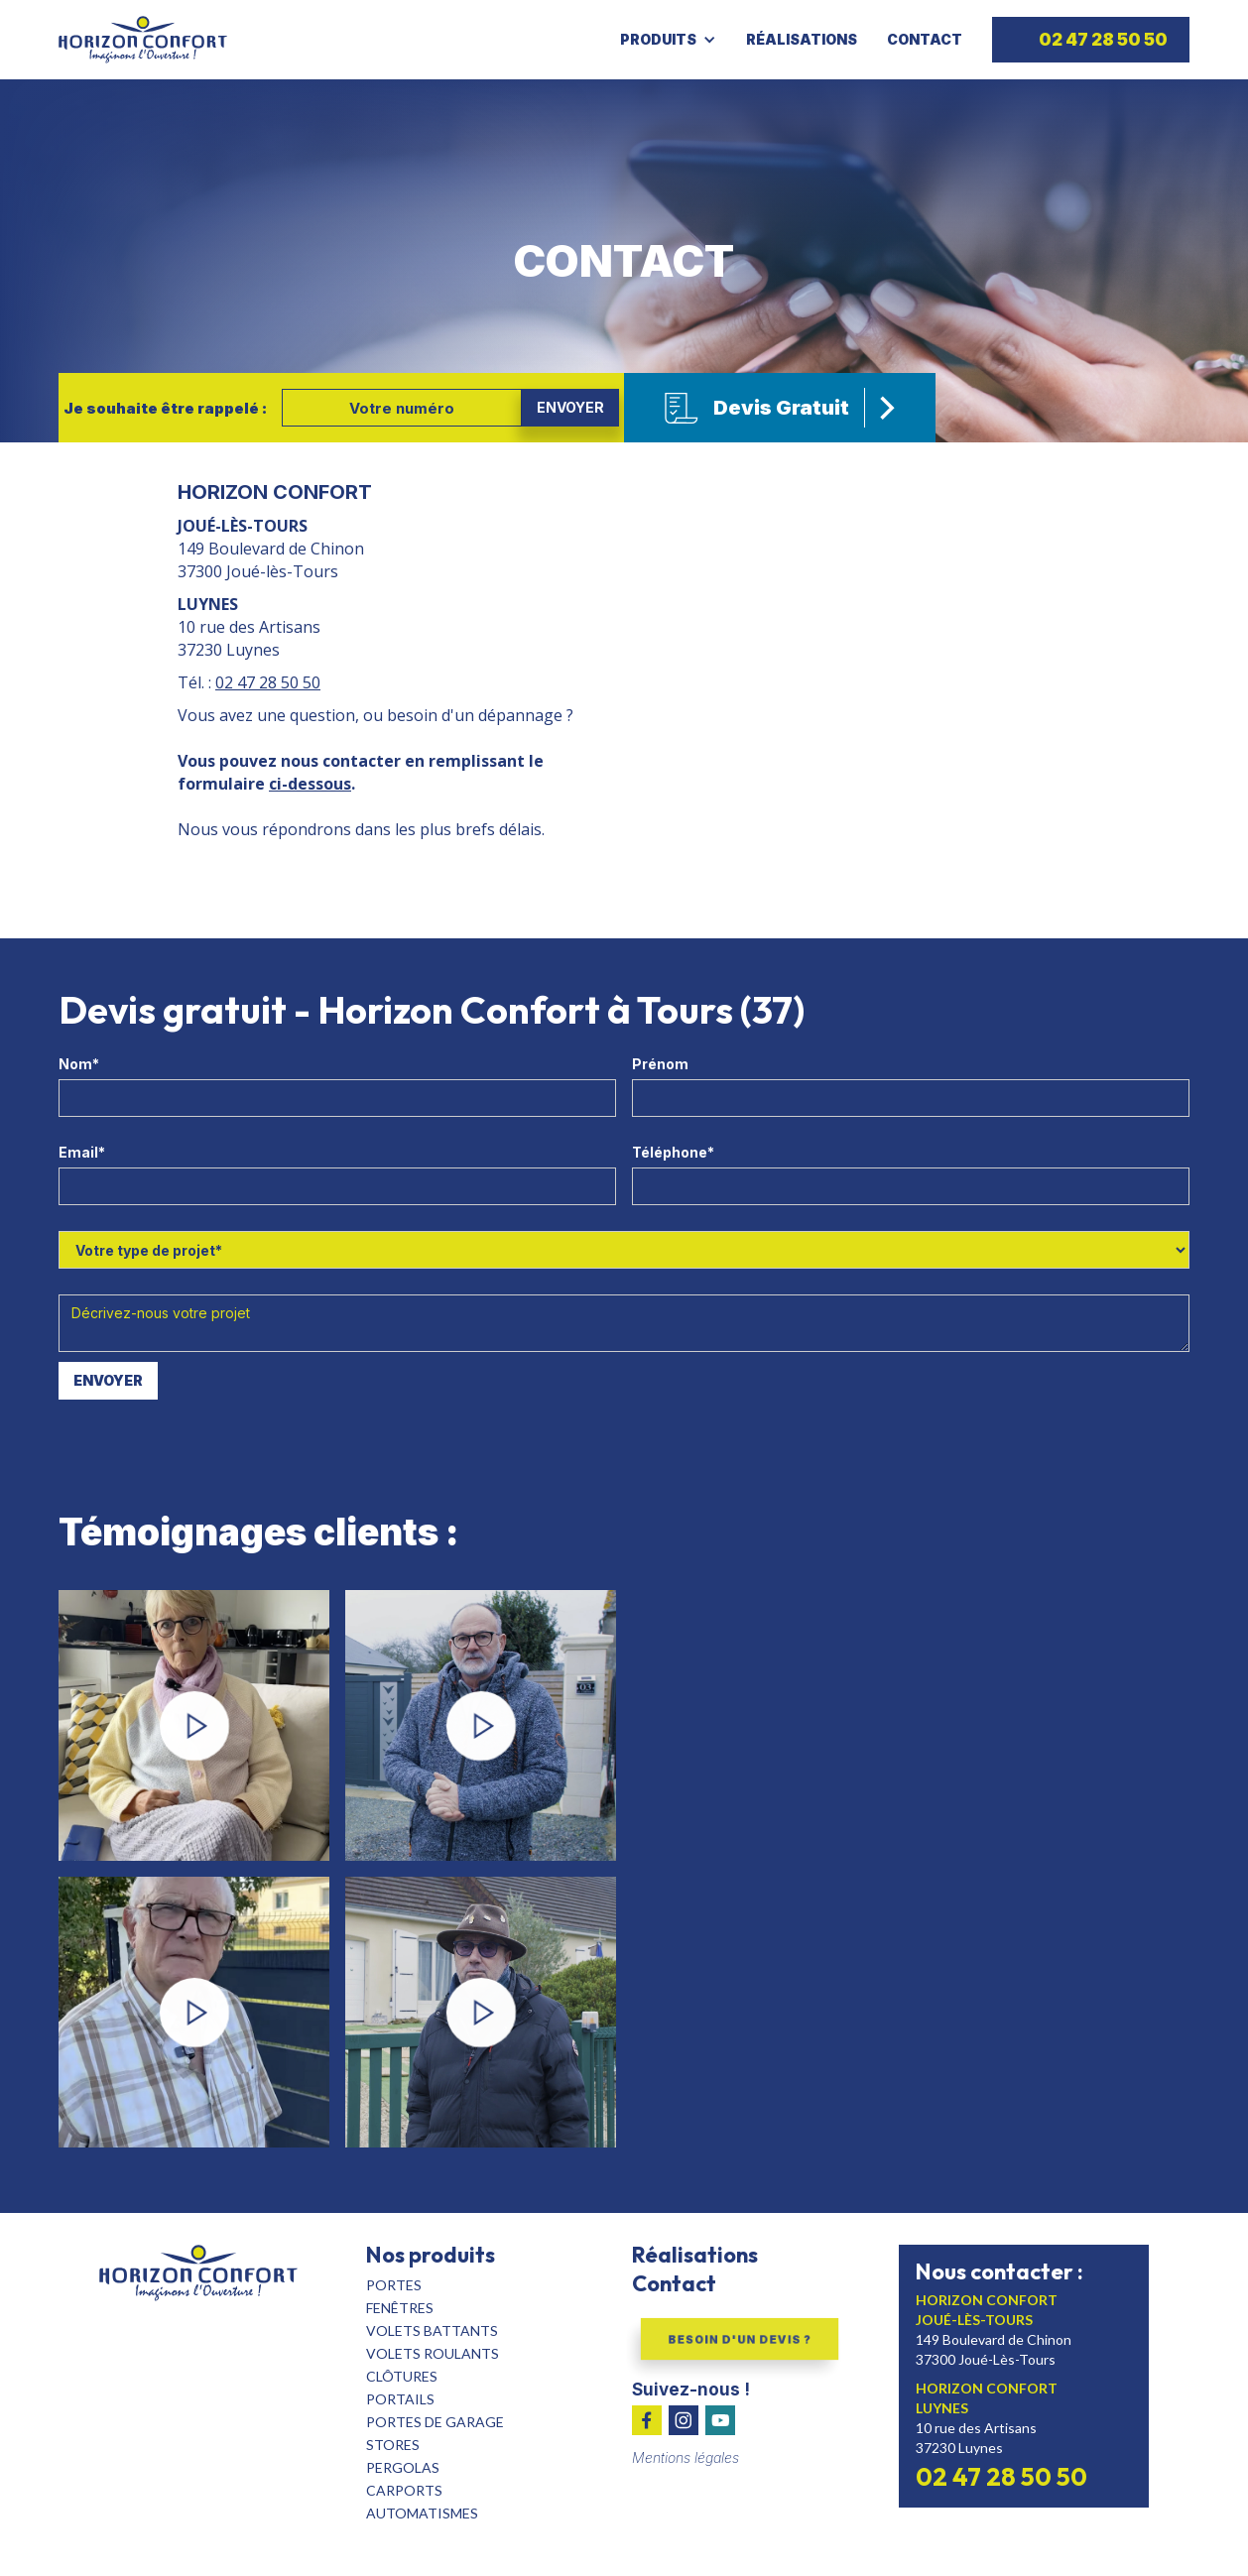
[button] (673, 39)
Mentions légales (685, 2457)
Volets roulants (432, 2353)
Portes (394, 2284)
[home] (143, 39)
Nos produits (430, 2255)
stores (393, 2444)
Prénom (660, 1063)
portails (400, 2399)
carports (404, 2490)
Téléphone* (673, 1152)
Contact (924, 39)
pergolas (402, 2467)
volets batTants (432, 2330)
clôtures (401, 2376)
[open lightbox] (194, 1726)
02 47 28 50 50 (267, 682)
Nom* (79, 1063)
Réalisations (801, 39)
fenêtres (400, 2307)
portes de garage (435, 2421)
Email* (82, 1152)
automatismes (422, 2513)
